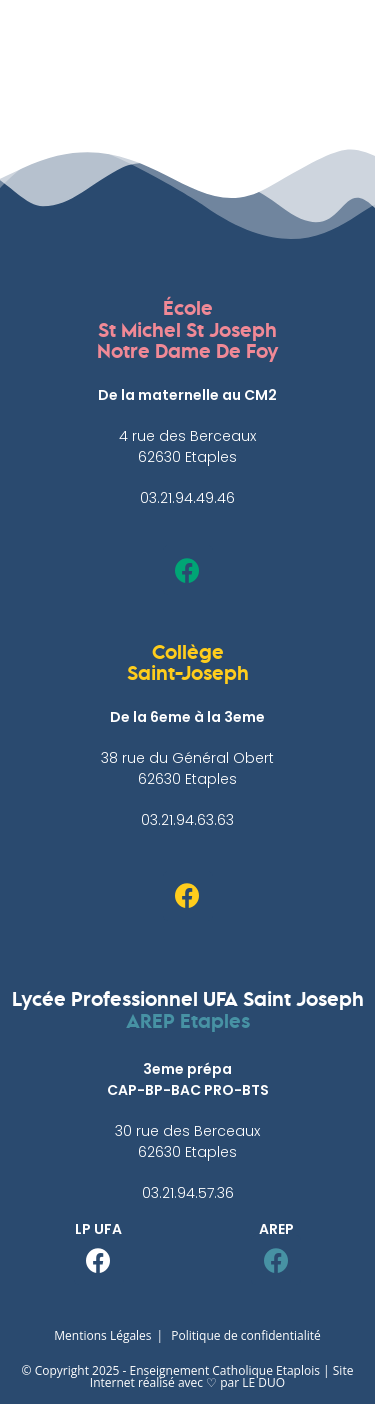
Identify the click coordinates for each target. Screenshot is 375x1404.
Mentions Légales (102, 1335)
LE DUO (263, 1382)
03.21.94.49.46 (187, 498)
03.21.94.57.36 (188, 1193)
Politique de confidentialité (245, 1335)
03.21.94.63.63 (187, 820)
